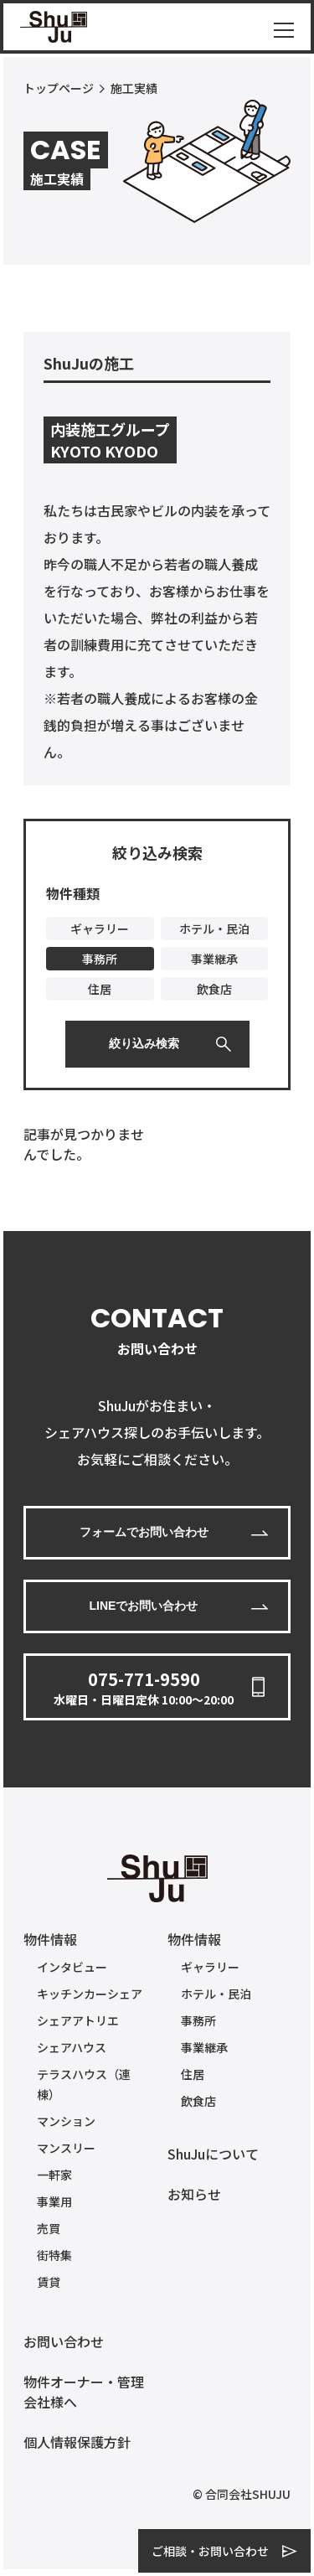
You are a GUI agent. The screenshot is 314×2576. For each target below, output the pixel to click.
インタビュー (72, 1966)
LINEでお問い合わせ (144, 1605)
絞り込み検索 (144, 1043)
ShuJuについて (213, 2154)
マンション (66, 2121)
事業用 (54, 2201)
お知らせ (194, 2194)
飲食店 (198, 2100)
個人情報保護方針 (77, 2442)
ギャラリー (210, 1966)
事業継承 (204, 2047)
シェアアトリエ (78, 2020)
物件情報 (50, 1939)
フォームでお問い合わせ (144, 1532)
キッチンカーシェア (89, 1993)
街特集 (54, 2255)
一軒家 (54, 2174)
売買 (48, 2228)
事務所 (198, 2020)
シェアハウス (71, 2047)
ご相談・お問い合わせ (210, 2550)
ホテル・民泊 (216, 1993)
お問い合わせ (63, 2341)
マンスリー (66, 2147)
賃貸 (48, 2281)
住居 (192, 2074)
